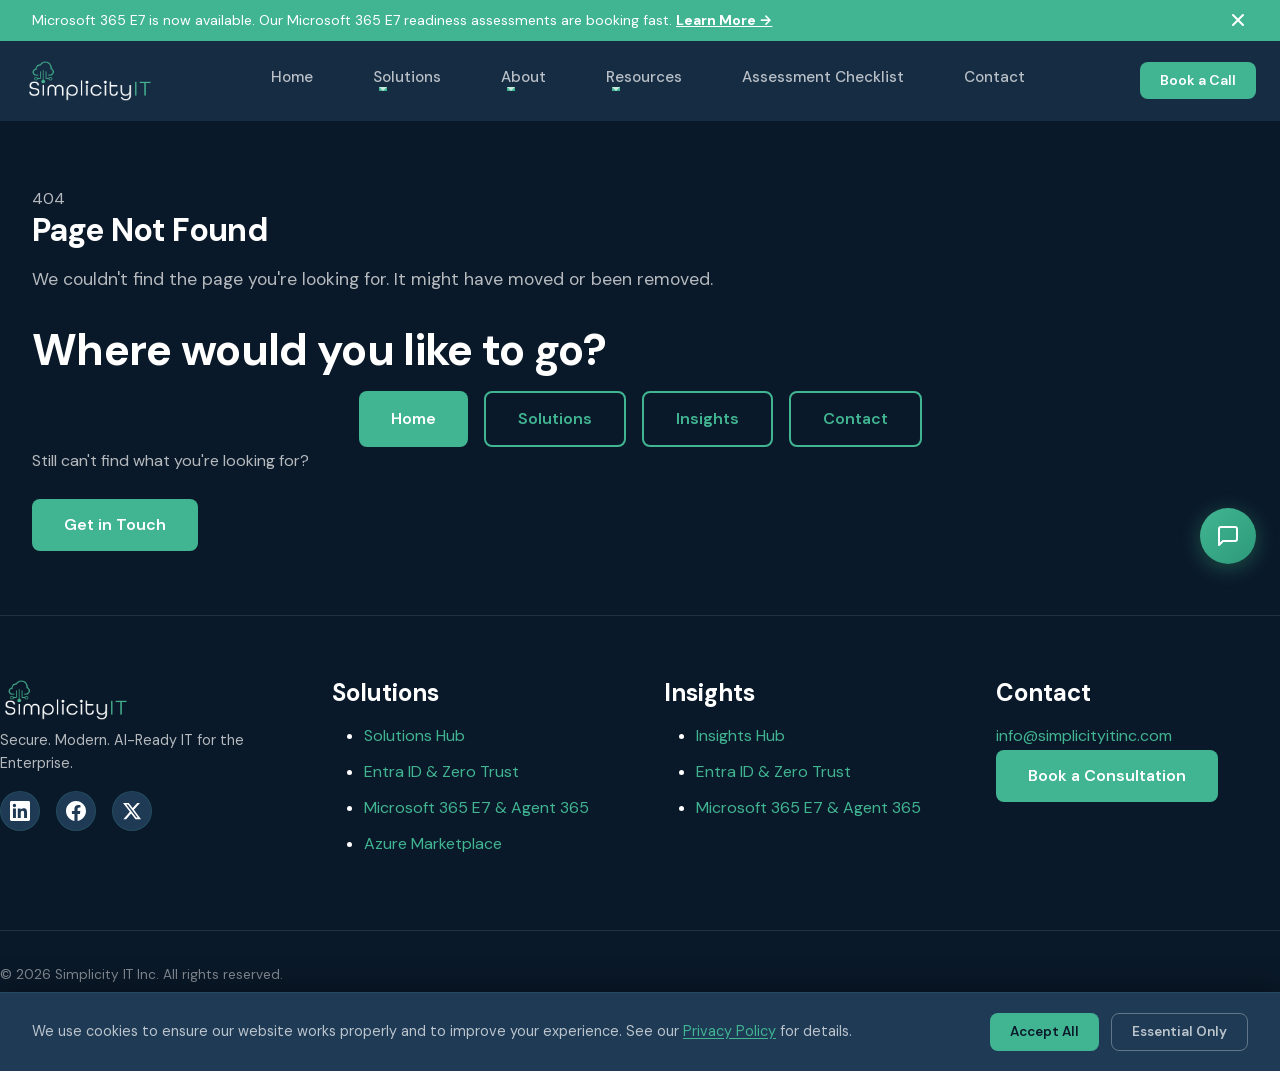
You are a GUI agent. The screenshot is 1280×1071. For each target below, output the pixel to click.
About (523, 77)
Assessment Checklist (823, 77)
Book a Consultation (1107, 775)
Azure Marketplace (433, 843)
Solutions (407, 77)
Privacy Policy (729, 1031)
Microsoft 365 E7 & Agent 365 (476, 807)
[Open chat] (1228, 536)
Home (292, 77)
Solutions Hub (414, 735)
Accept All (1044, 1031)
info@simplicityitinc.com (1084, 735)
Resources (644, 77)
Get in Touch (115, 524)
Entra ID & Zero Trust (441, 771)
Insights (707, 418)
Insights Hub (740, 735)
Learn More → (724, 20)
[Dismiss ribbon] (1238, 20)
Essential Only (1179, 1031)
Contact (994, 77)
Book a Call (1198, 80)
